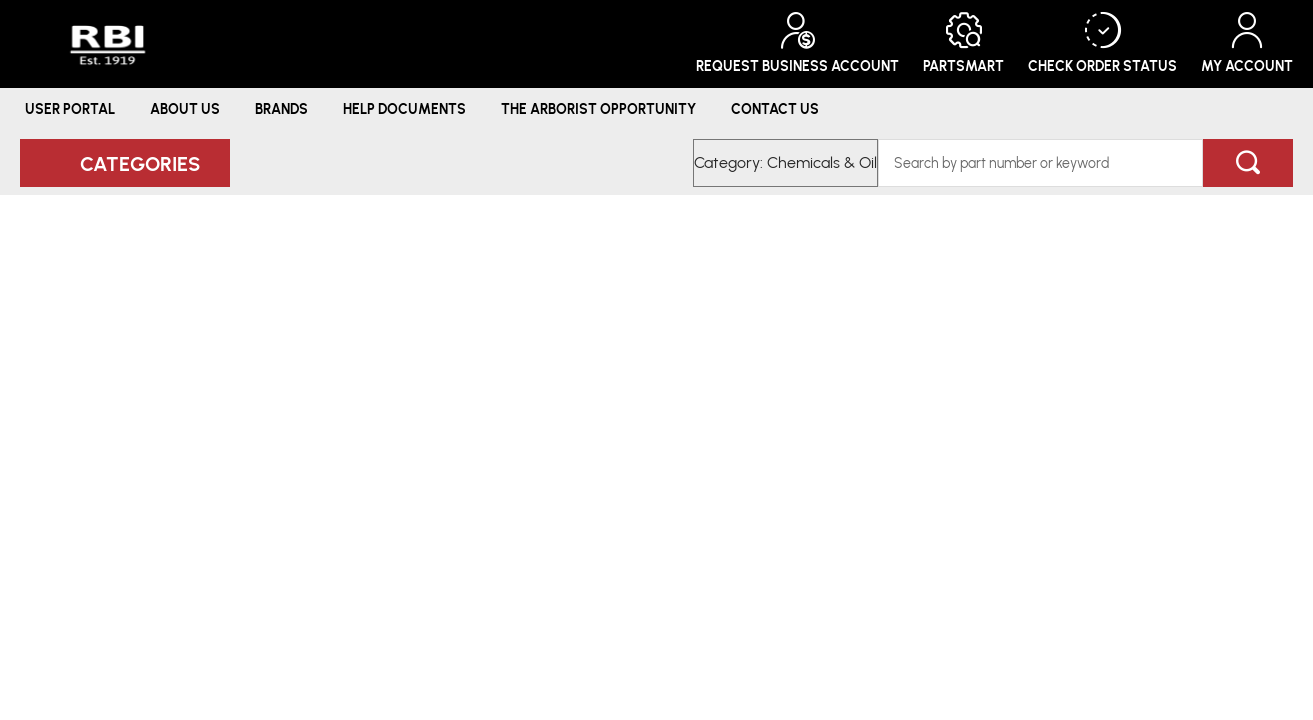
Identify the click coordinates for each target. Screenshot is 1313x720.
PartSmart (963, 43)
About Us (185, 108)
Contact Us (775, 108)
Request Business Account (797, 43)
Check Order (1102, 43)
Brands (281, 108)
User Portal (70, 108)
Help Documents (404, 108)
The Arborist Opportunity (598, 108)
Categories (140, 163)
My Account (1247, 43)
